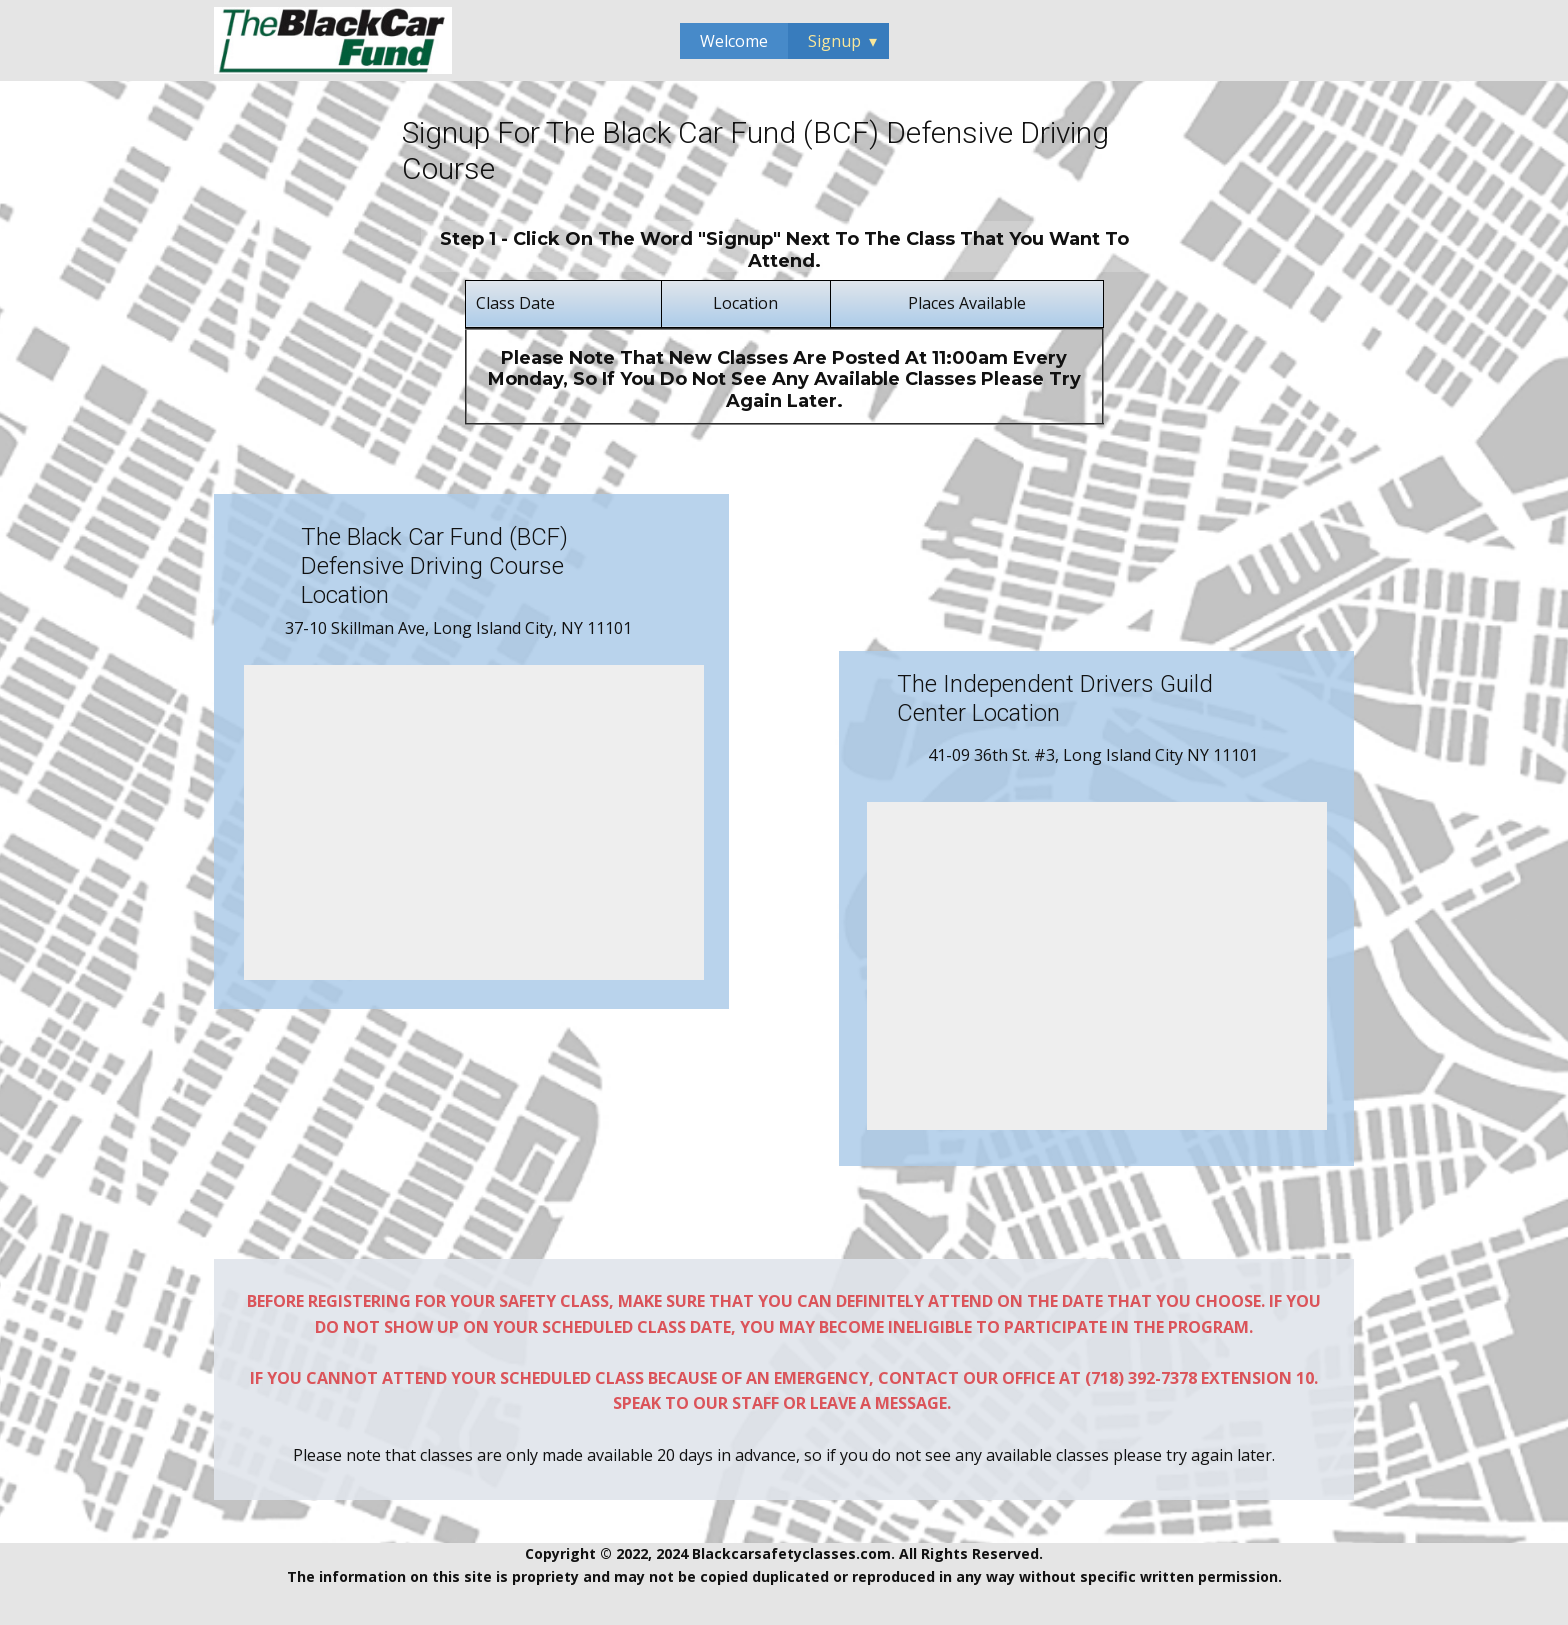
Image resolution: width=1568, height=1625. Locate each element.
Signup (834, 41)
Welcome (734, 41)
